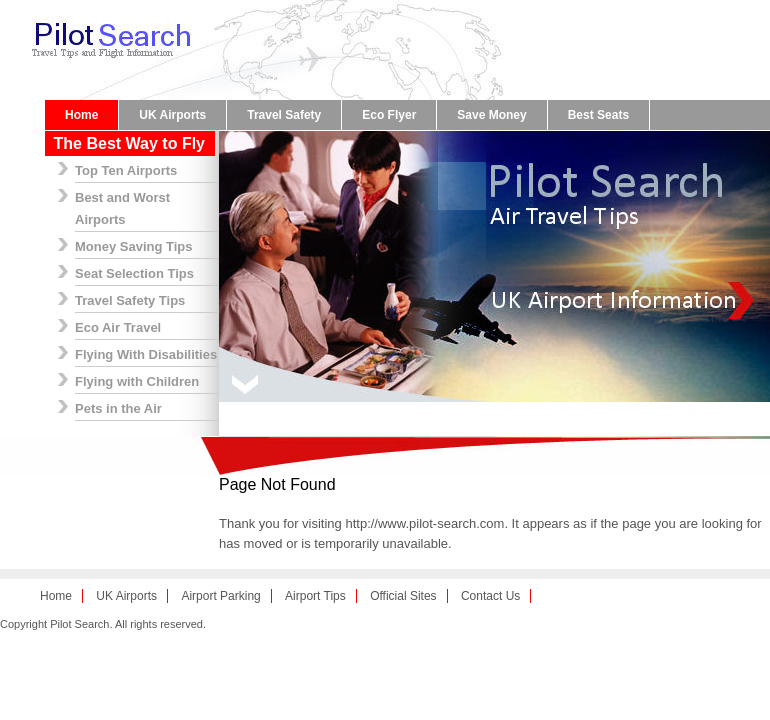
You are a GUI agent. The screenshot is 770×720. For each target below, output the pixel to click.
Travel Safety (284, 115)
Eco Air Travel (118, 327)
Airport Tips (315, 596)
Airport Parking (220, 596)
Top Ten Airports (126, 170)
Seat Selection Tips (134, 273)
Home (81, 115)
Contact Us (490, 596)
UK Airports (172, 115)
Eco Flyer (389, 115)
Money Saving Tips (134, 246)
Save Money (491, 115)
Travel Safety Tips (130, 300)
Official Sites (403, 596)
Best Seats (598, 115)
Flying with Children (137, 381)
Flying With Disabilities (146, 354)
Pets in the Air (118, 408)
